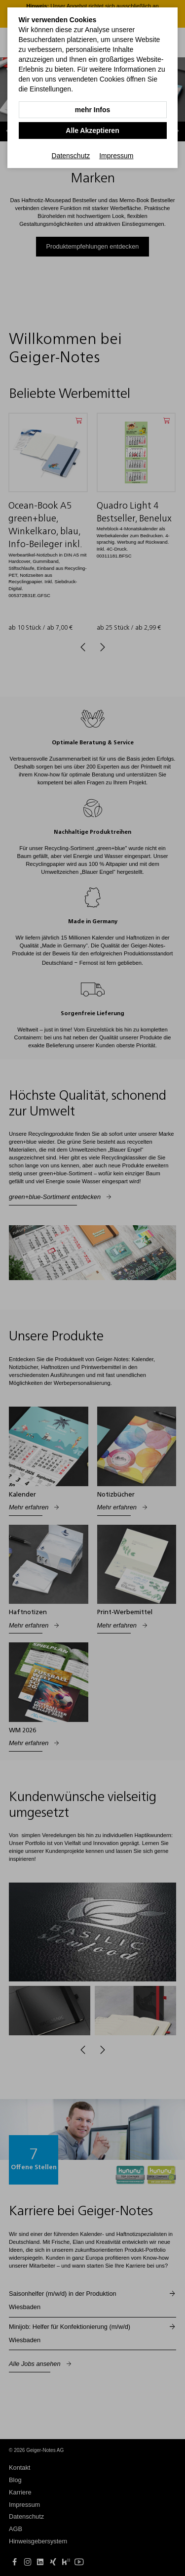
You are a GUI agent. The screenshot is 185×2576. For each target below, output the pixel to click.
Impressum (116, 156)
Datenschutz (71, 156)
